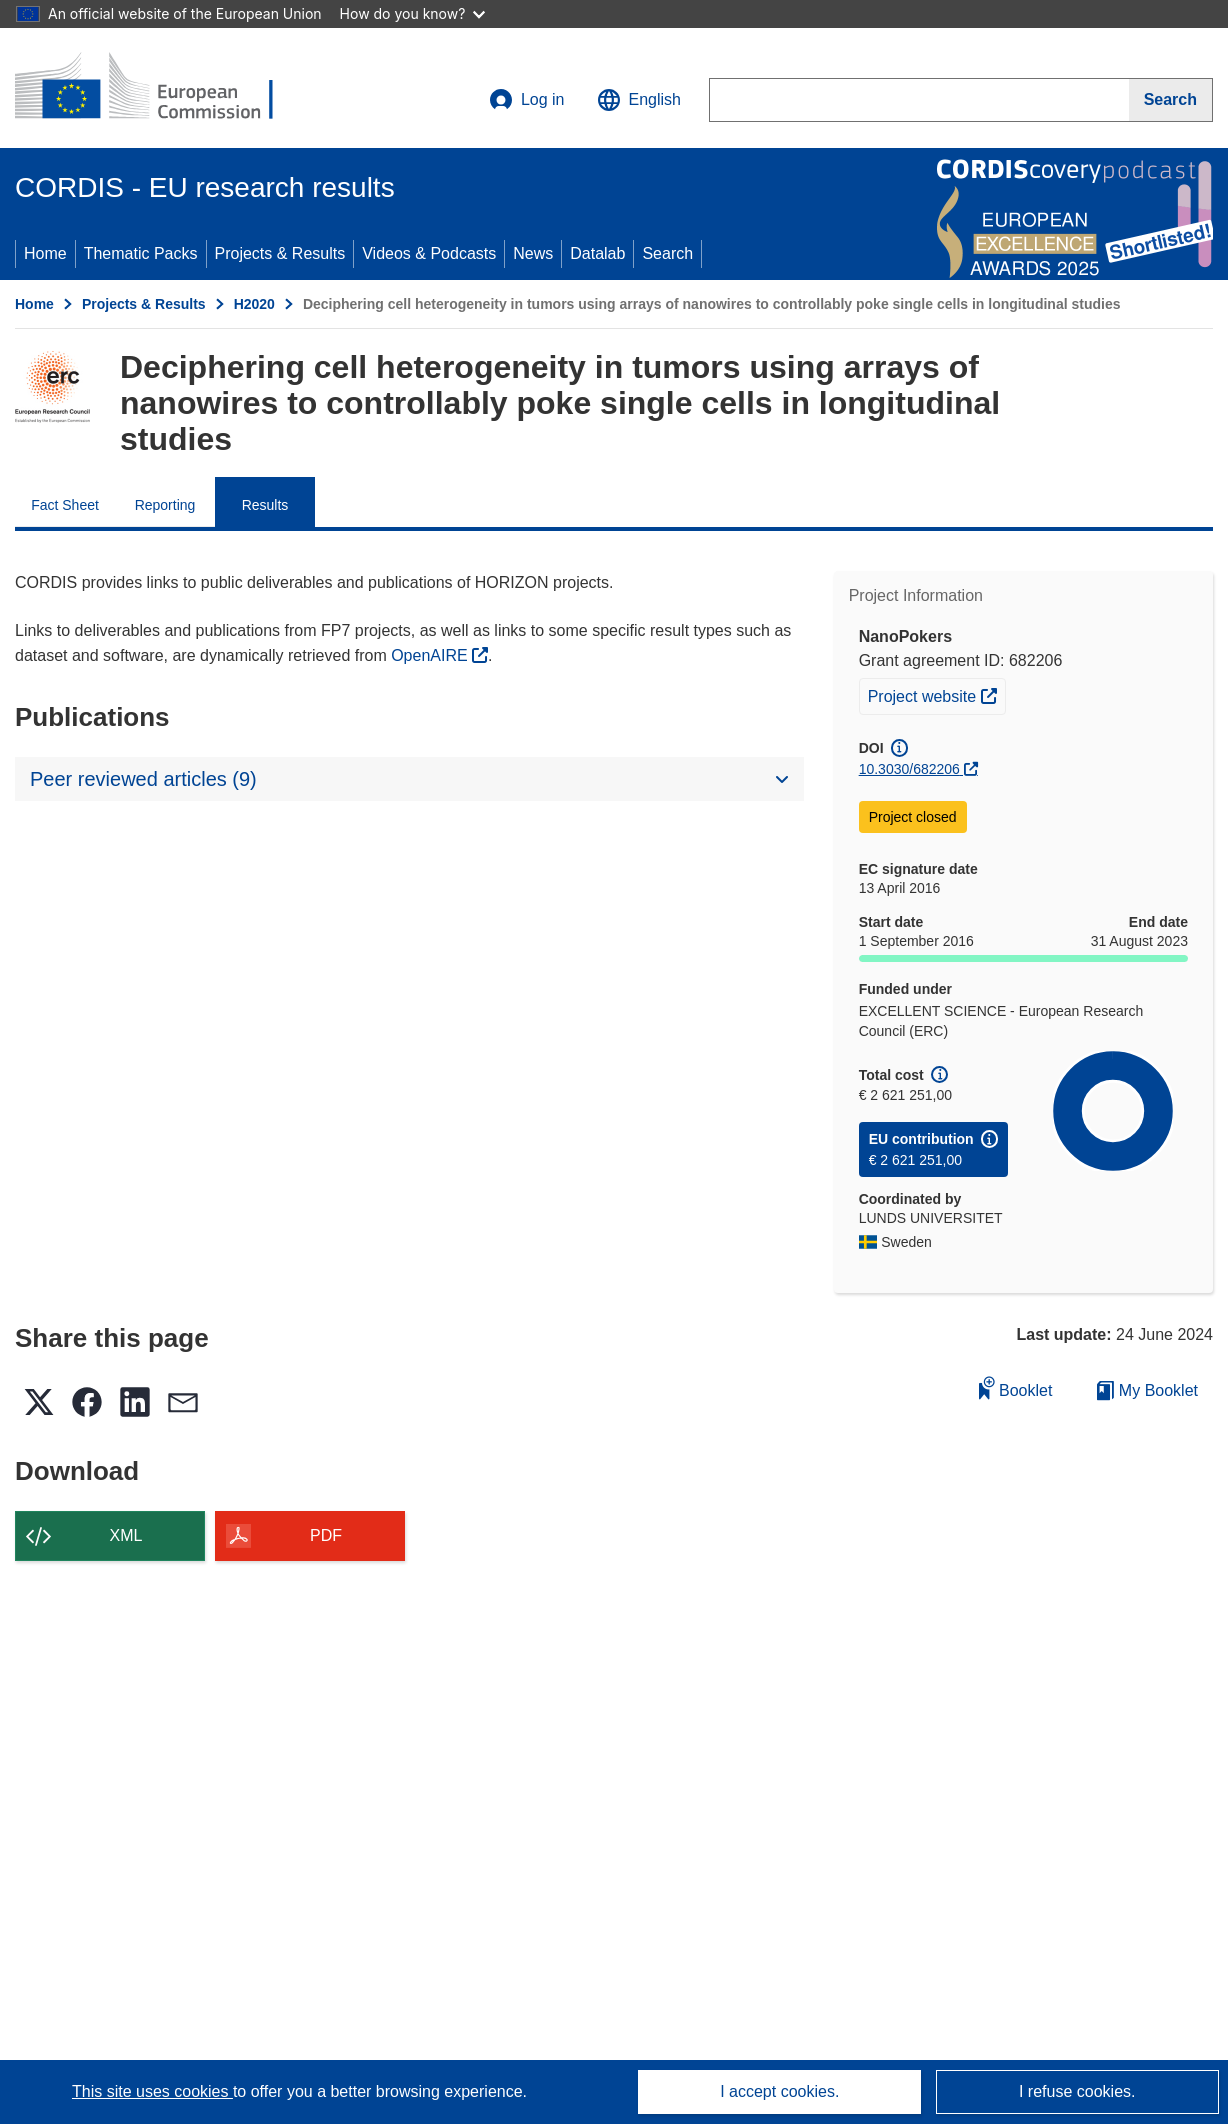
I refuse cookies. (1077, 2091)
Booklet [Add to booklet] (1016, 1387)
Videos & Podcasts (429, 253)
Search (667, 253)
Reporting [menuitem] (165, 505)
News (533, 253)
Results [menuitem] (265, 505)
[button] (639, 100)
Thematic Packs (141, 253)
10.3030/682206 (909, 769)
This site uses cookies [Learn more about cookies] (152, 2091)
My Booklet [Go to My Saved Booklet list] (1147, 1390)
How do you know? (413, 13)
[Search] (1171, 100)
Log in (527, 100)
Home (45, 253)
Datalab (597, 253)
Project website (936, 694)
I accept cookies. (779, 2091)
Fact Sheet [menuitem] (65, 505)
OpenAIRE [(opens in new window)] (431, 655)
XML (126, 1535)
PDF (326, 1535)
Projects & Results (280, 253)
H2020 (254, 304)
